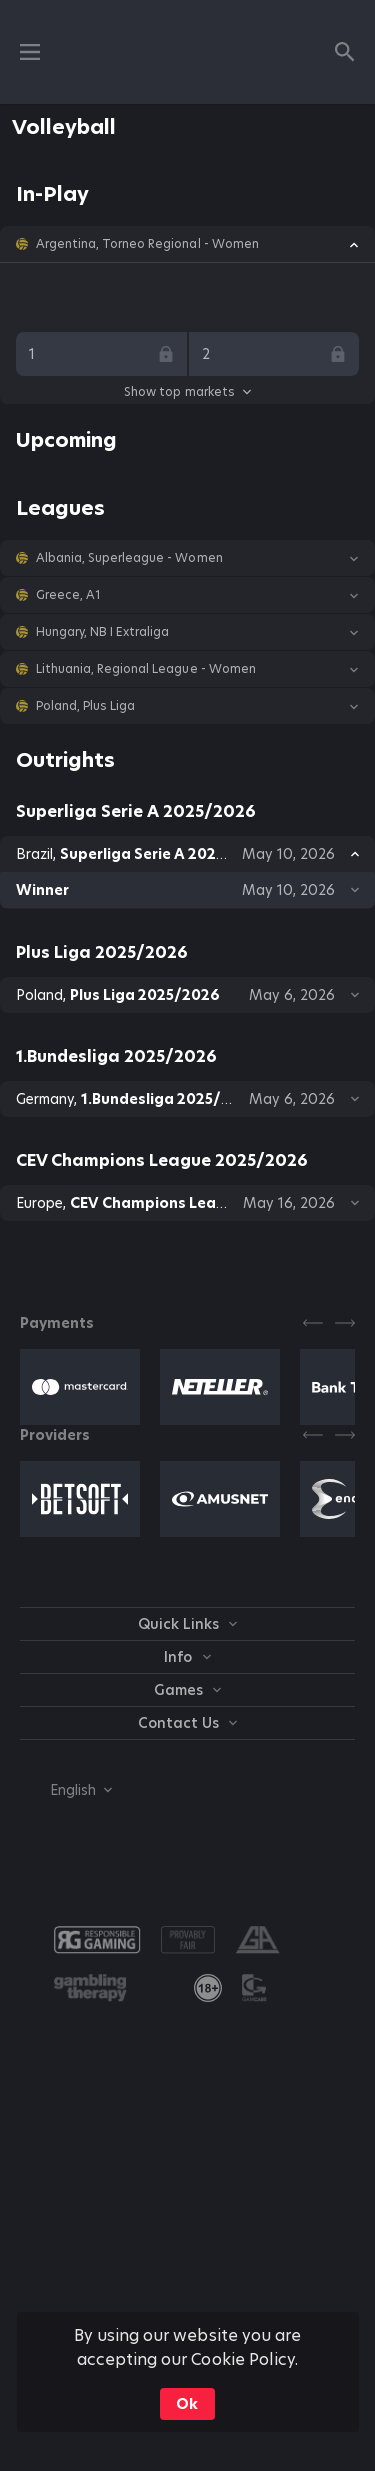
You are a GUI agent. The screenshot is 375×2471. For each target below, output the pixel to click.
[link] (208, 1988)
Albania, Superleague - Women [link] (129, 558)
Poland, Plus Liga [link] (85, 706)
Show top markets (187, 391)
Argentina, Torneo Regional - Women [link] (147, 244)
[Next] (345, 1323)
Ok (187, 2404)
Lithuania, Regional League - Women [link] (146, 669)
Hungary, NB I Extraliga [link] (102, 632)
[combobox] (66, 1790)
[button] (187, 244)
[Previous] (313, 1323)
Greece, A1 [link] (68, 595)
